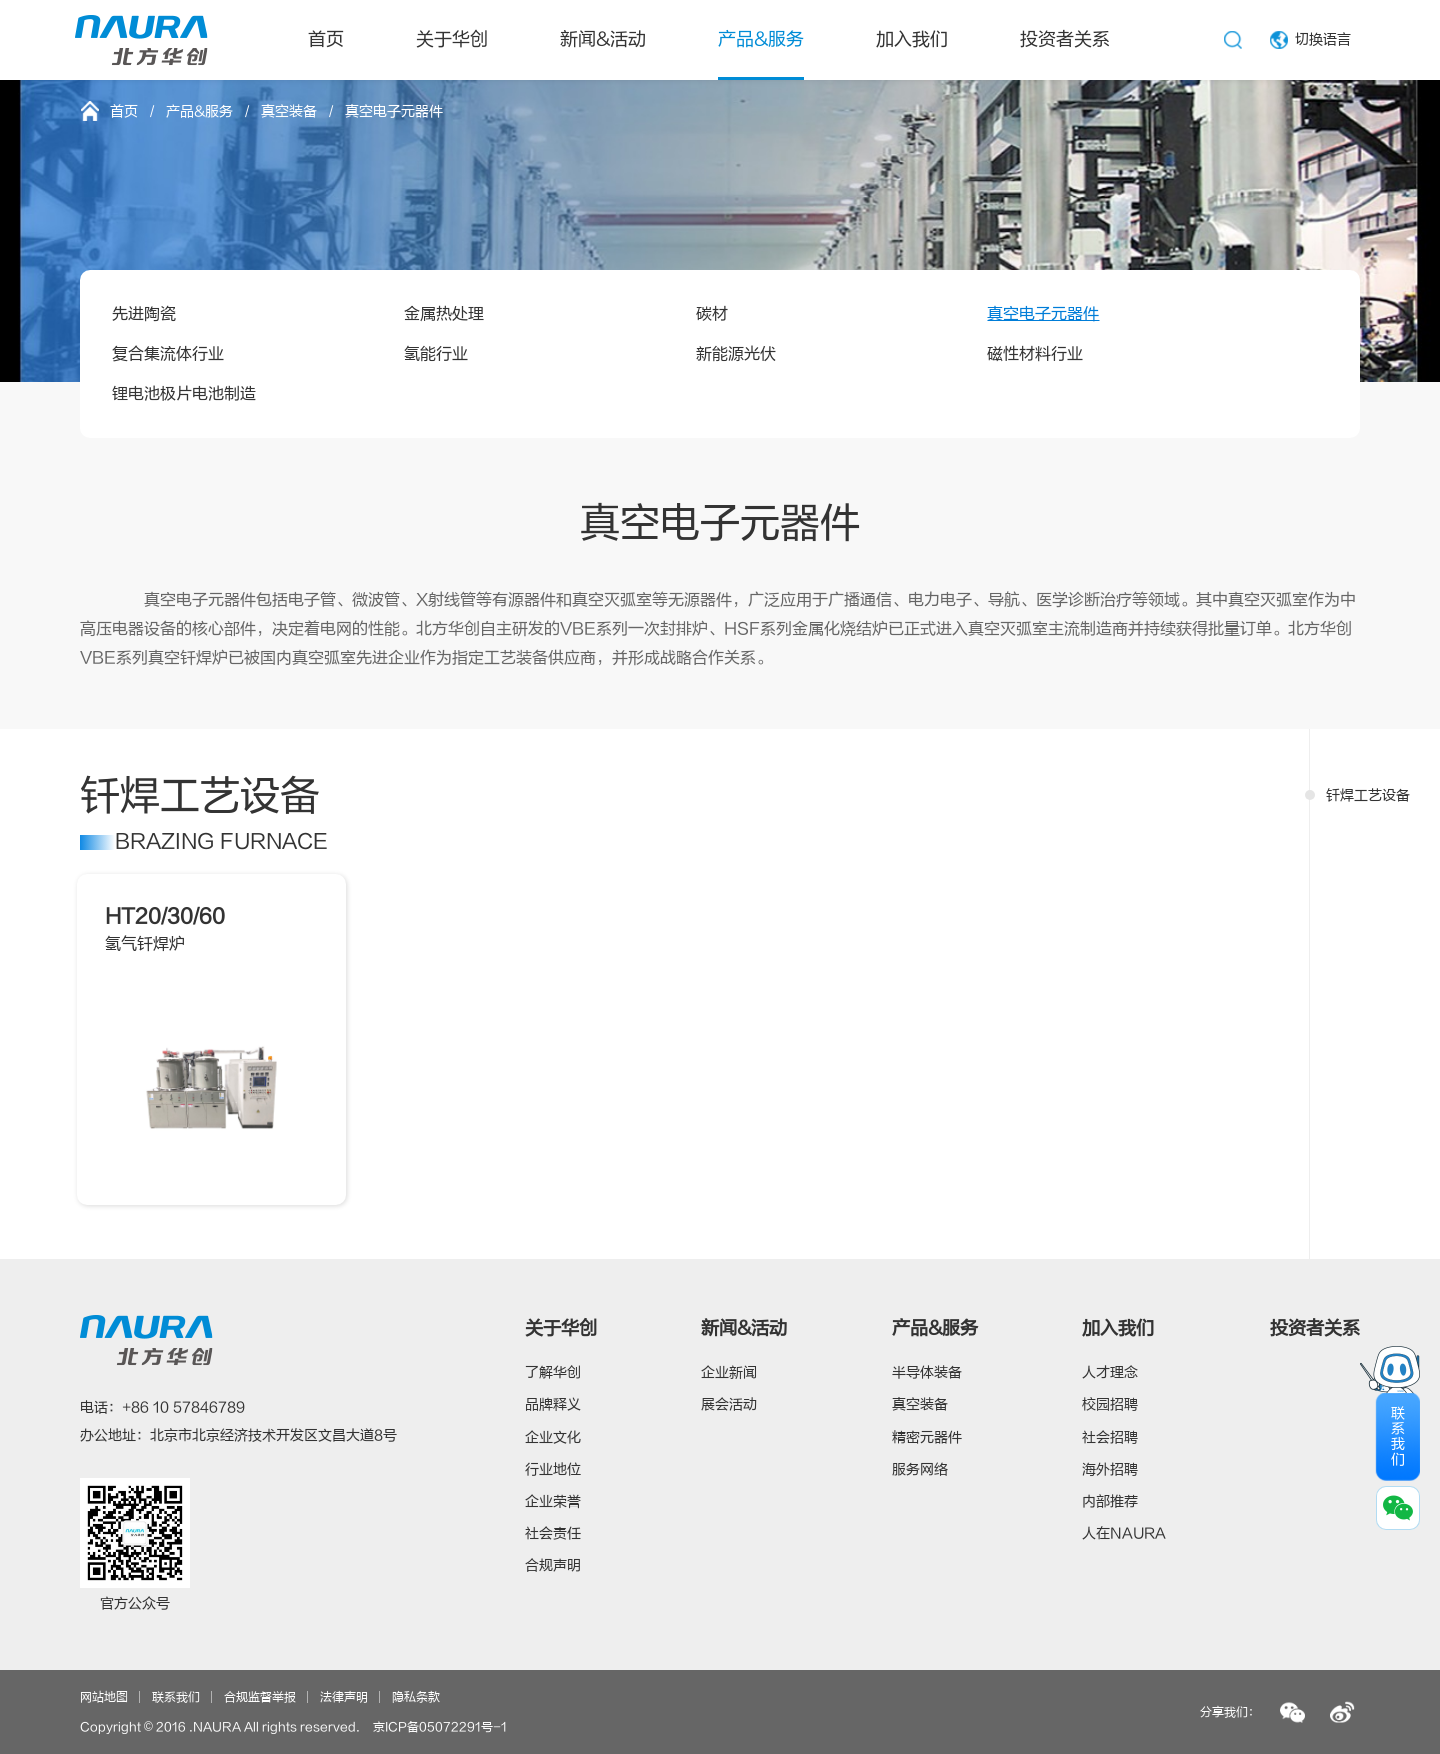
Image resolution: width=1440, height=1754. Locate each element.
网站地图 (104, 1697)
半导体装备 (927, 1372)
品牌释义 (553, 1404)
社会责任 (553, 1533)
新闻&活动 (603, 39)
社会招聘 (1110, 1437)
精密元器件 (927, 1437)
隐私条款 (416, 1697)
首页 (326, 39)
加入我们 (912, 39)
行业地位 (553, 1469)
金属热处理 (444, 314)
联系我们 (176, 1697)
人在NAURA (1124, 1533)
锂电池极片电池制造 (184, 394)
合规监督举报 (260, 1697)
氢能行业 (436, 354)
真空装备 (289, 111)
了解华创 (553, 1372)
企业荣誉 (553, 1501)
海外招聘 (1110, 1469)
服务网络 (920, 1469)
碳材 (712, 314)
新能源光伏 (736, 354)
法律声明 (344, 1697)
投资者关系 (1065, 39)
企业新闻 (729, 1372)
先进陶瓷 (144, 314)
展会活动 (729, 1404)
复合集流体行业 (168, 354)
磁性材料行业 (1035, 354)
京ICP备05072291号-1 (440, 1727)
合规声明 (553, 1565)
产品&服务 (761, 39)
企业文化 (553, 1437)
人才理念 (1110, 1372)
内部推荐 (1110, 1501)
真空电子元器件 (1043, 314)
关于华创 (452, 39)
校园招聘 (1110, 1404)
